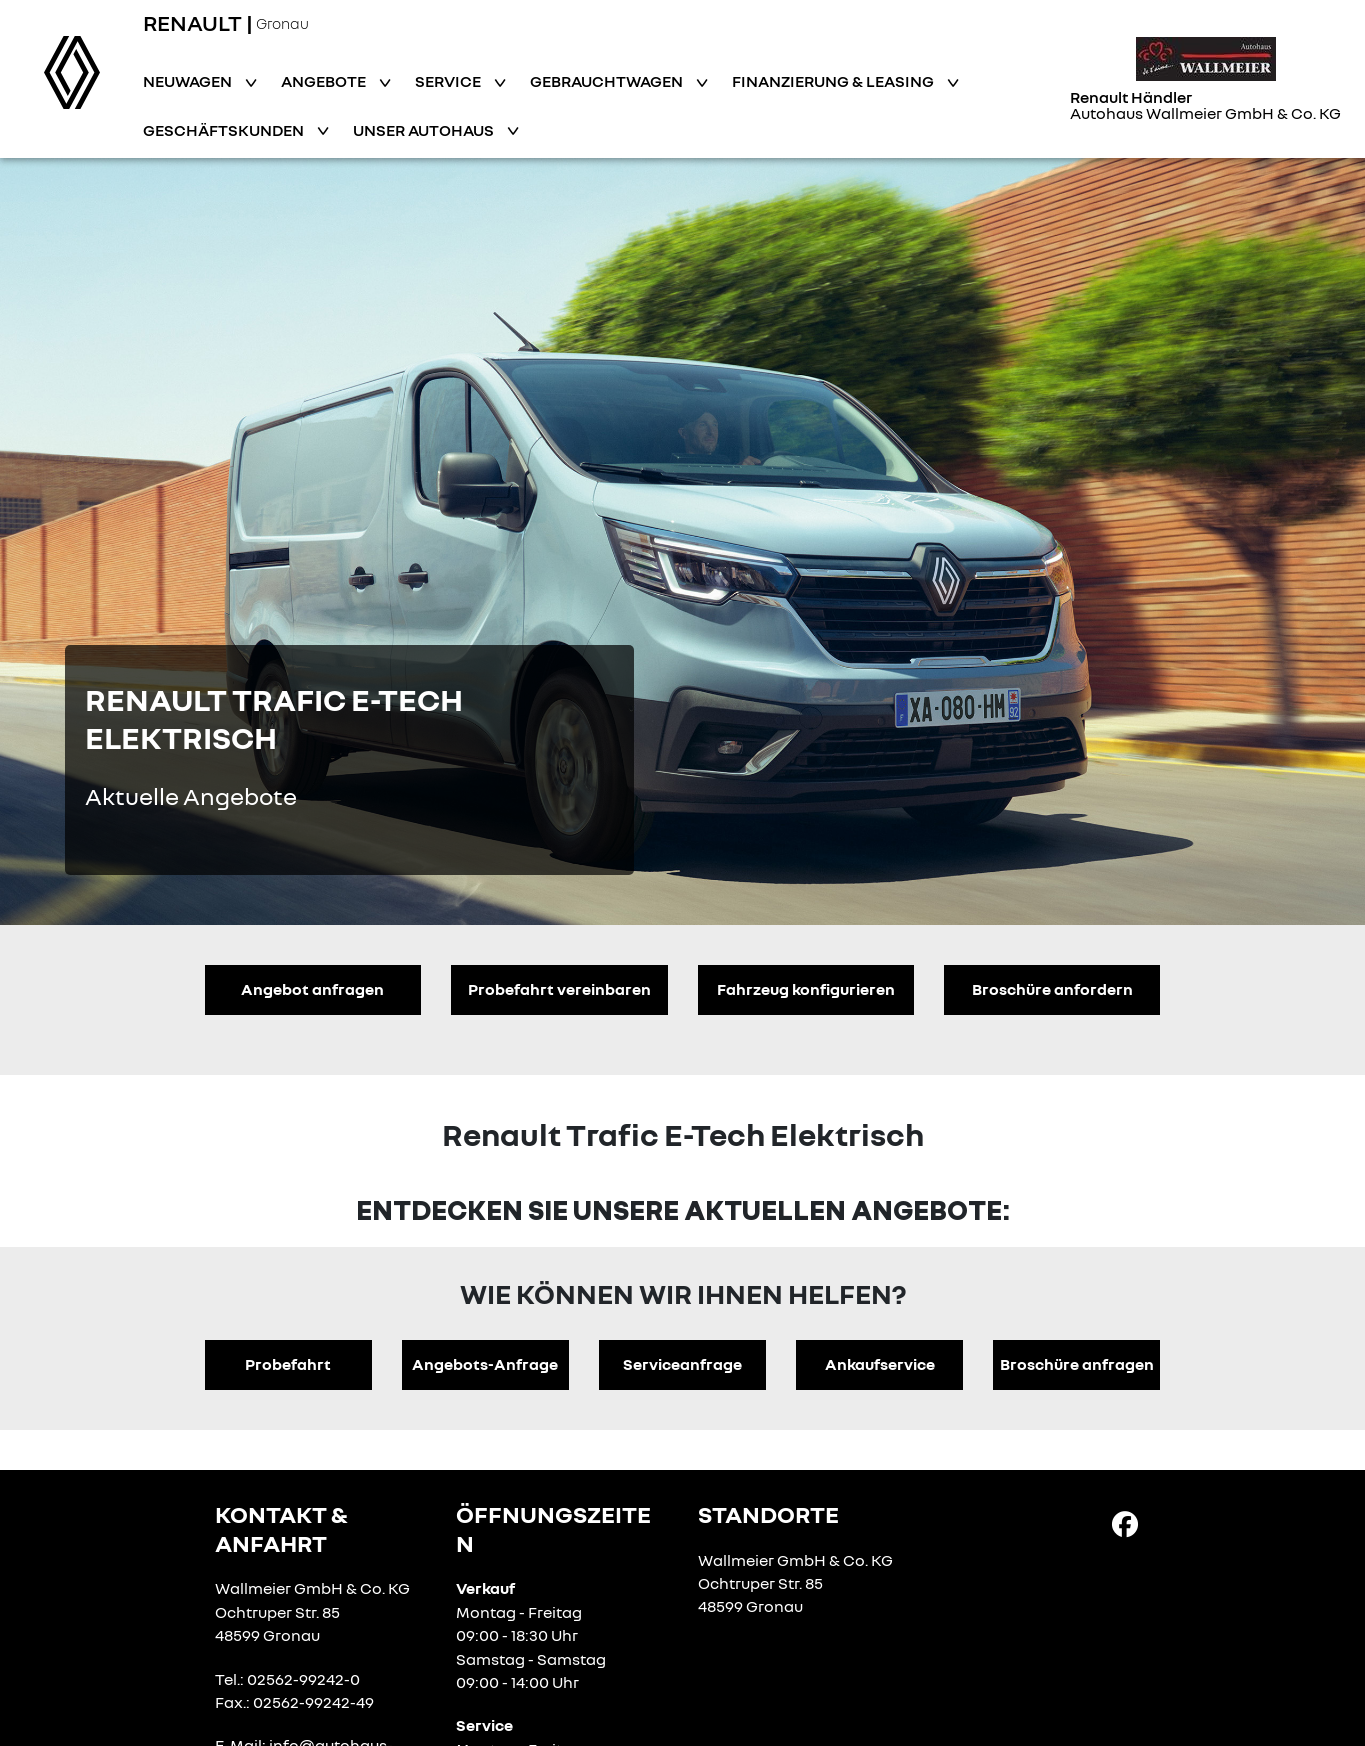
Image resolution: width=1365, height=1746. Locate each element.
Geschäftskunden (225, 130)
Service (449, 81)
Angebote (325, 81)
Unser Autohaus (425, 130)
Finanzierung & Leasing (834, 81)
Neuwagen (189, 81)
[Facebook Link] (1125, 1523)
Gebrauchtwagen (608, 81)
